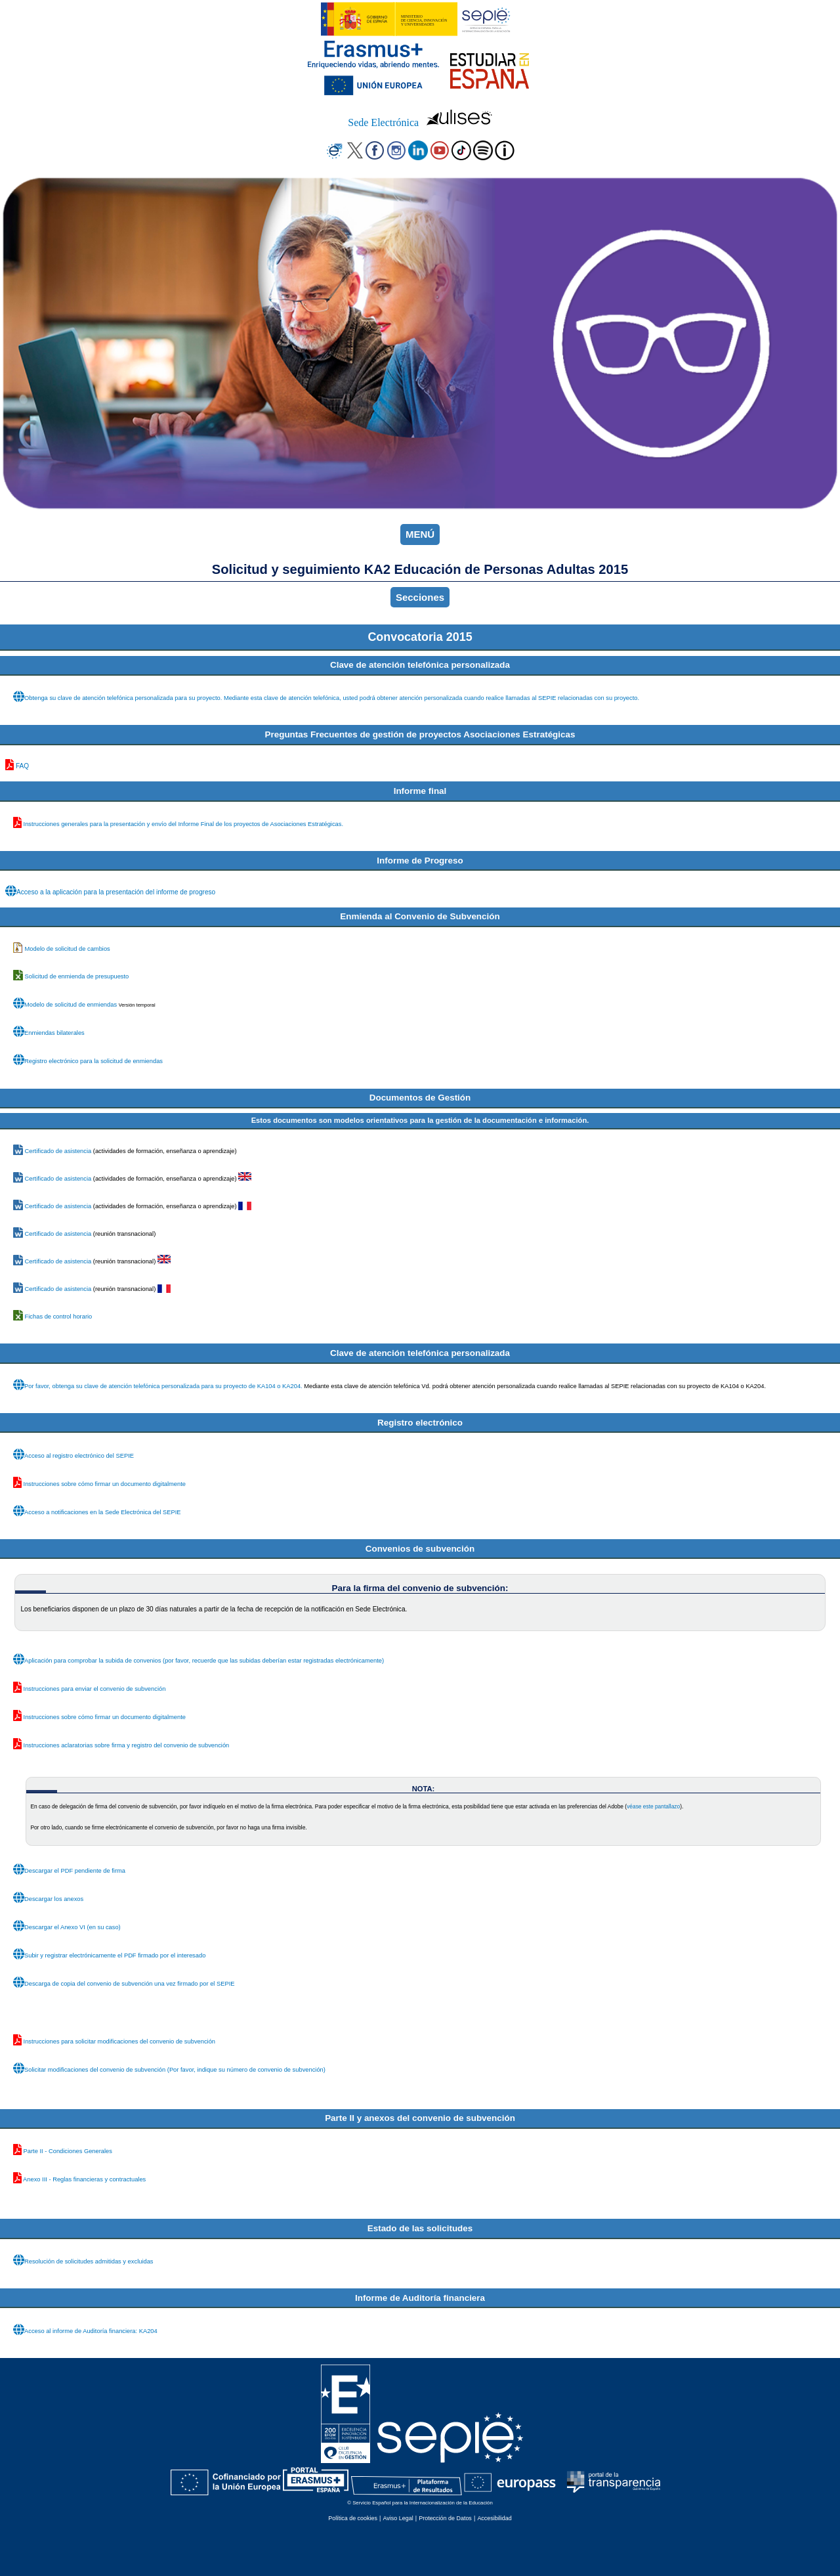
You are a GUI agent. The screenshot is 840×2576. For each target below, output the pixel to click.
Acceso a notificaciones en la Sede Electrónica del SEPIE (102, 1512)
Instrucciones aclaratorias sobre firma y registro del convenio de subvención (127, 1745)
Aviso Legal (398, 2518)
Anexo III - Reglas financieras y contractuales (84, 2179)
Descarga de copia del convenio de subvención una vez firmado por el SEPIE (129, 1983)
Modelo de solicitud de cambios (67, 949)
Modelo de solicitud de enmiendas (70, 1004)
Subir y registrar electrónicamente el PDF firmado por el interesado (114, 1955)
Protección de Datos (445, 2518)
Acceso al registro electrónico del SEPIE (79, 1455)
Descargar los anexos (53, 1899)
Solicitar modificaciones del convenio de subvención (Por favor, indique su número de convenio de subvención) (175, 2069)
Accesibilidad (494, 2518)
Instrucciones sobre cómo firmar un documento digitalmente (105, 1484)
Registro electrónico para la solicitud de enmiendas (93, 1061)
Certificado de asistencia (58, 1151)
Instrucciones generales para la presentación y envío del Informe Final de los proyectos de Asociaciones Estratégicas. (183, 824)
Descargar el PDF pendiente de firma (74, 1870)
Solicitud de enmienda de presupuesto (77, 976)
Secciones (420, 597)
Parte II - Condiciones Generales (68, 2151)
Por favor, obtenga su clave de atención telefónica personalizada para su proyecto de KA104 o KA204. (163, 1386)
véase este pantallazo (653, 1806)
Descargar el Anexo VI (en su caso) (72, 1927)
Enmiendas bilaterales (54, 1033)
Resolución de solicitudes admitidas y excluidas (89, 2261)
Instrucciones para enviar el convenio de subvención (95, 1689)
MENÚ (420, 534)
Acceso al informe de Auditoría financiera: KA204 (91, 2331)
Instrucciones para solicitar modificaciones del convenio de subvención (119, 2041)
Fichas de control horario (59, 1316)
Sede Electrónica (383, 122)
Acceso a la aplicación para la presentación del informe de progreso (115, 892)
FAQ (22, 766)
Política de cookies (352, 2518)
